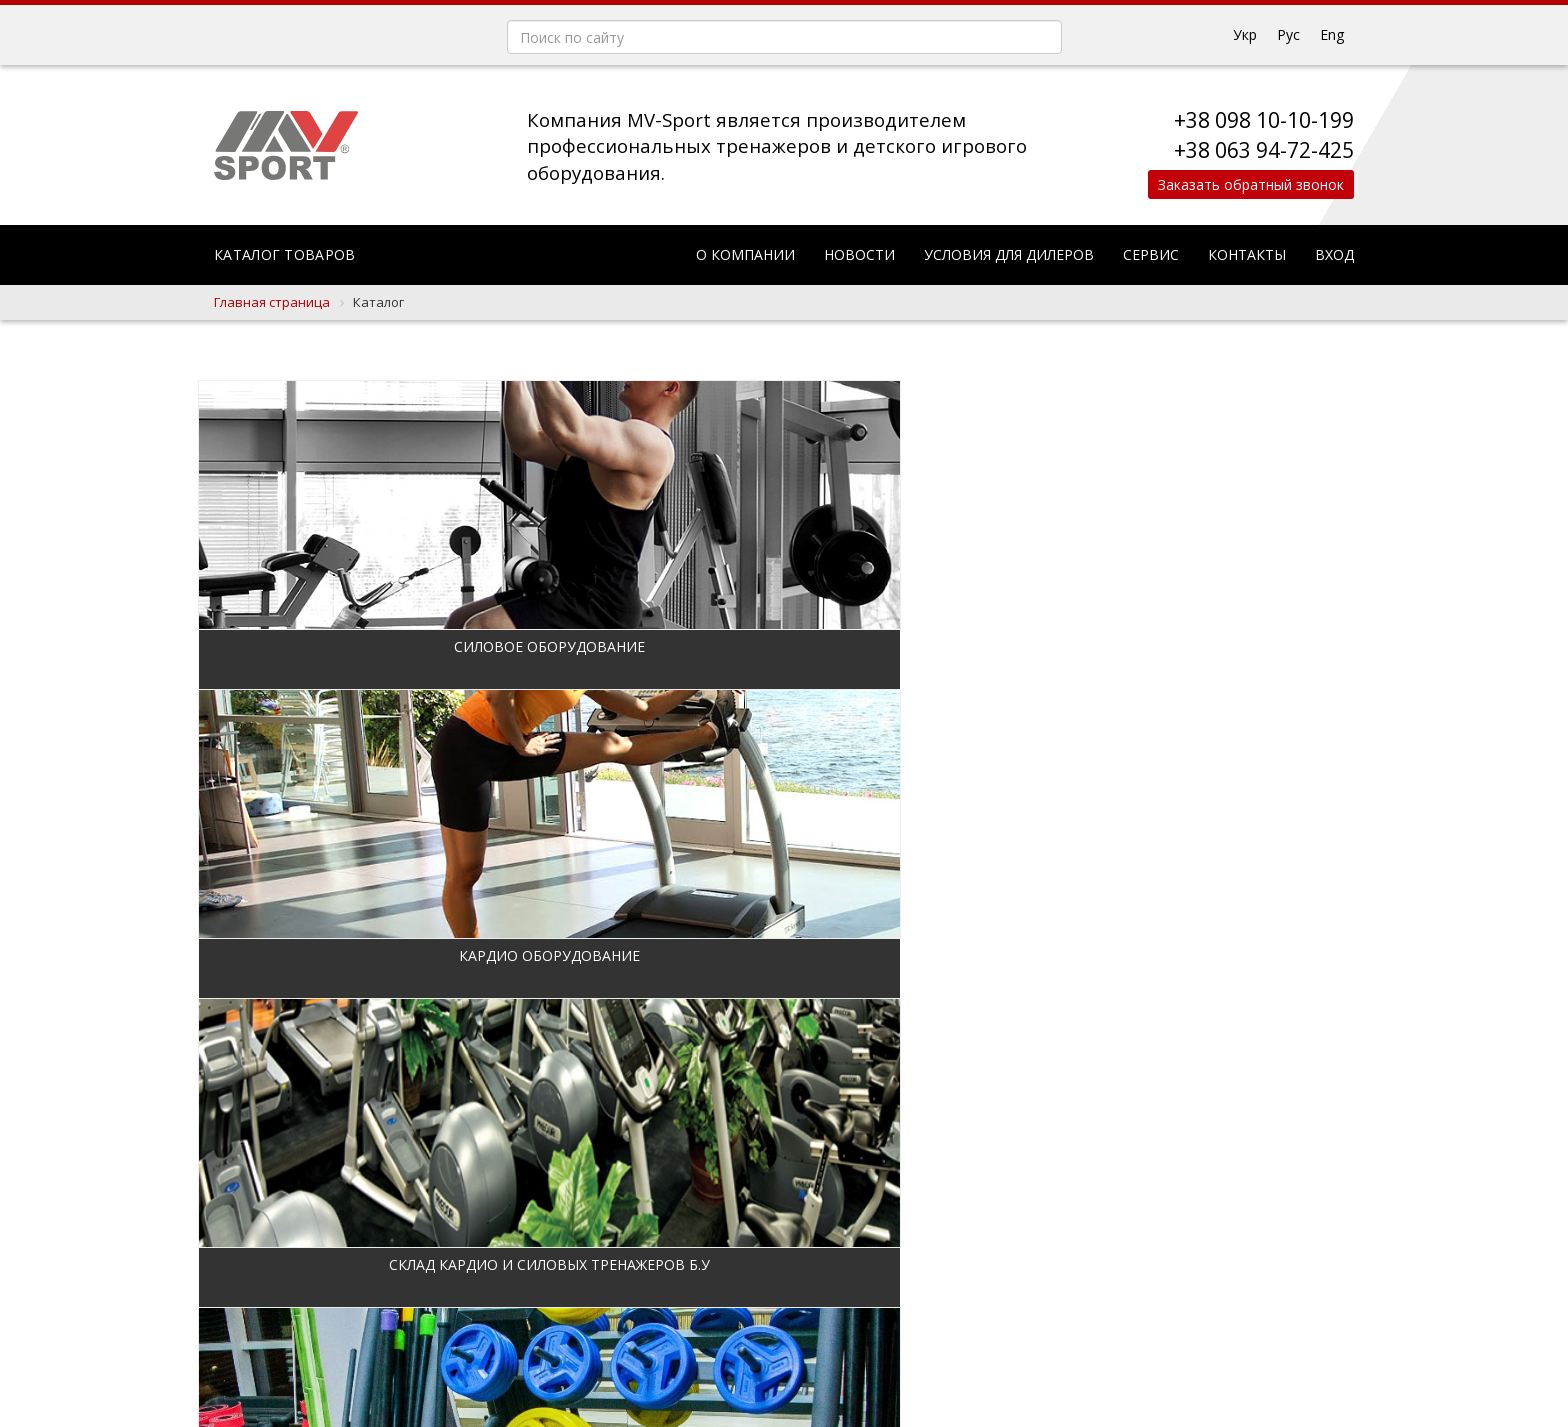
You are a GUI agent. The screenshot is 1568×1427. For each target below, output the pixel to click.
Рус (1288, 34)
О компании (745, 254)
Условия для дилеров (1009, 254)
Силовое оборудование (344, 646)
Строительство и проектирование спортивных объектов (636, 1285)
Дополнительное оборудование (1218, 646)
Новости (859, 254)
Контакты (1247, 254)
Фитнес (344, 955)
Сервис (1151, 254)
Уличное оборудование (1218, 955)
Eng (1332, 34)
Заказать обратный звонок (1246, 184)
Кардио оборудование (635, 646)
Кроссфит (927, 955)
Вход (1334, 254)
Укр (1245, 34)
